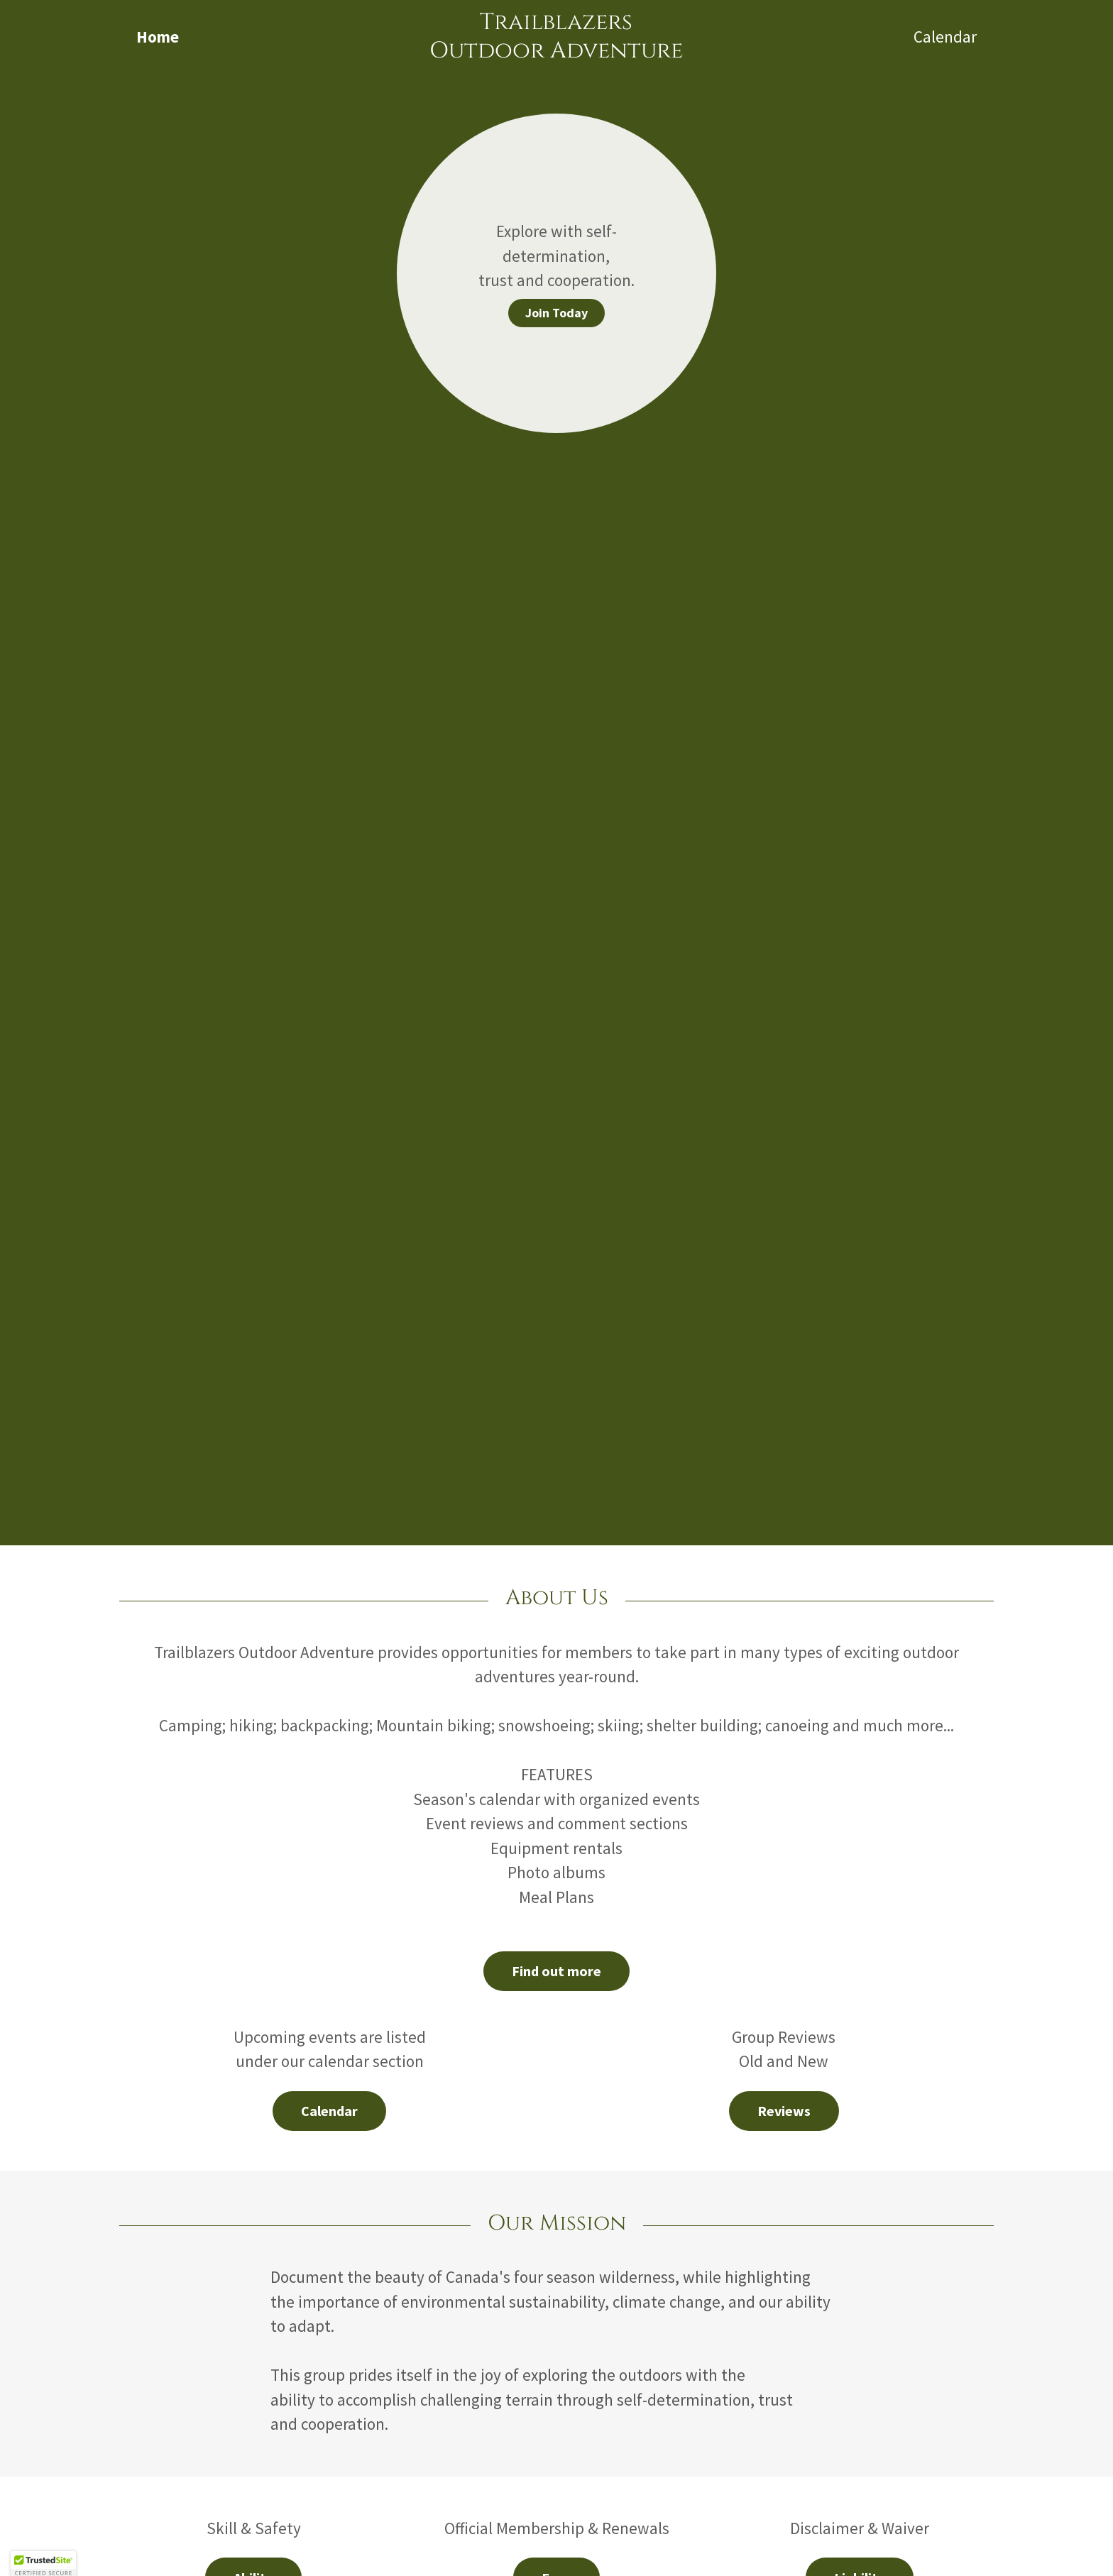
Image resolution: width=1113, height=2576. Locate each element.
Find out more (556, 1971)
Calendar (329, 2111)
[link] (557, 51)
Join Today (556, 313)
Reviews (784, 2111)
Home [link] (157, 36)
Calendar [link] (945, 36)
